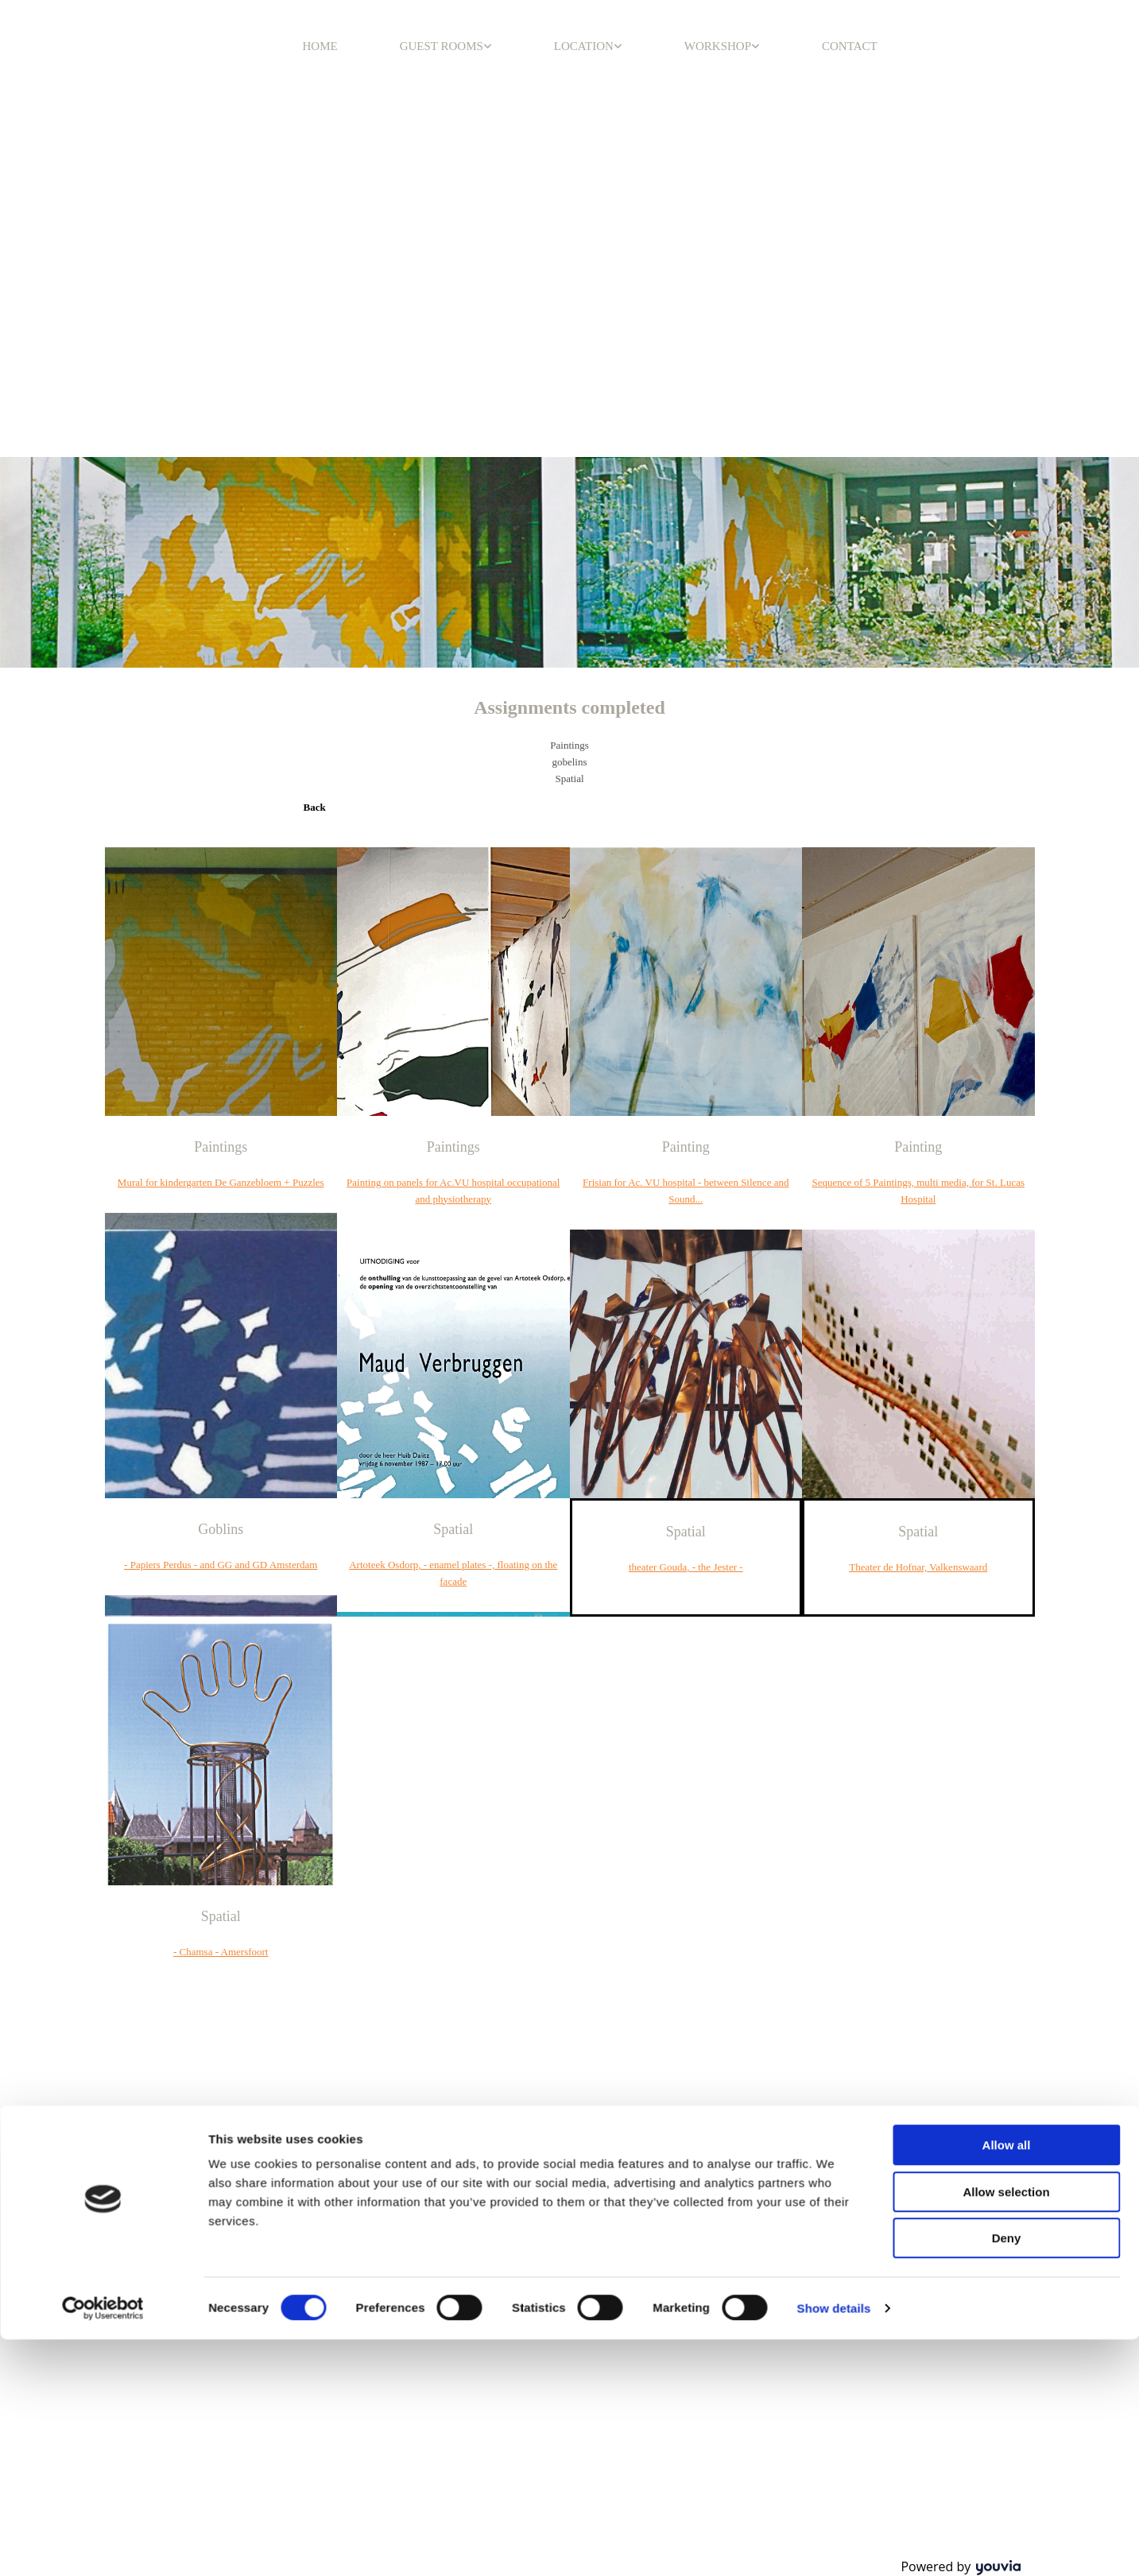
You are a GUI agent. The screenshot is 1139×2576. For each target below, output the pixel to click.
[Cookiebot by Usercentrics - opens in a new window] (102, 1396)
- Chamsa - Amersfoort (221, 1952)
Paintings (220, 1147)
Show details (834, 1395)
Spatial (453, 1529)
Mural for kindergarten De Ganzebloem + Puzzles (221, 1182)
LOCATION (584, 46)
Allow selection (1006, 1279)
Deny (1006, 1325)
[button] (315, 807)
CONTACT (849, 46)
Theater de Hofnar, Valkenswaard (918, 1567)
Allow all (1006, 1232)
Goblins (220, 1529)
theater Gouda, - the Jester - (686, 1567)
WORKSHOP (717, 46)
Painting (686, 1147)
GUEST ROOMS (441, 46)
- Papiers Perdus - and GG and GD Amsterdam (220, 1565)
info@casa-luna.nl (785, 2168)
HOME (320, 46)
